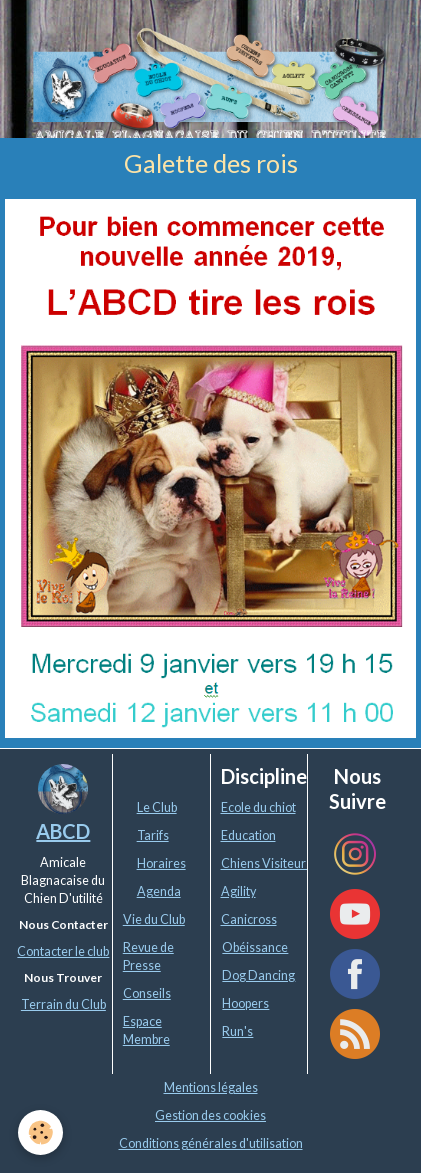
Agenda (159, 891)
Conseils (147, 993)
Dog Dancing (258, 975)
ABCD (63, 831)
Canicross (249, 919)
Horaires (161, 863)
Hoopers (245, 1003)
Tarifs (153, 835)
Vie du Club (154, 919)
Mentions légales (211, 1087)
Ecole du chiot (258, 807)
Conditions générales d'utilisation (211, 1143)
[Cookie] (40, 1132)
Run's (237, 1031)
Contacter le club (63, 951)
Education (248, 835)
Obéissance (255, 947)
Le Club (157, 807)
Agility (238, 891)
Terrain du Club (63, 1004)
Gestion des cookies (210, 1115)
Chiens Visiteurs (266, 863)
